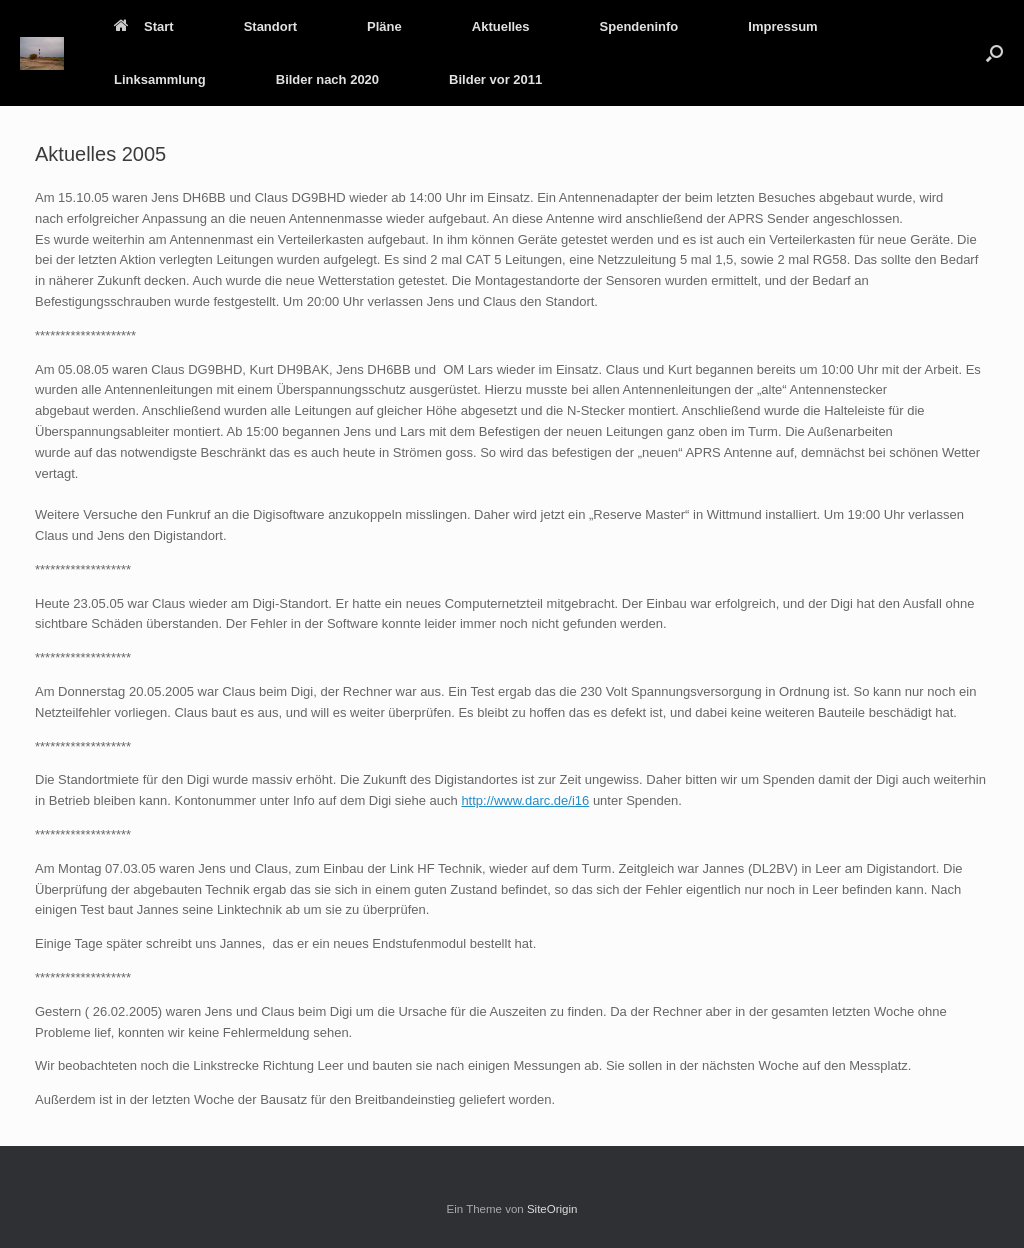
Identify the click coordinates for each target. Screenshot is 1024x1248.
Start (144, 26)
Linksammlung (160, 79)
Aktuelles (501, 26)
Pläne (384, 26)
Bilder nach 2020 (327, 79)
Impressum (782, 26)
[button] (994, 53)
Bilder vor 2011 (495, 79)
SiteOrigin (552, 1209)
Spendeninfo (639, 26)
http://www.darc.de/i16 (525, 800)
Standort (270, 26)
